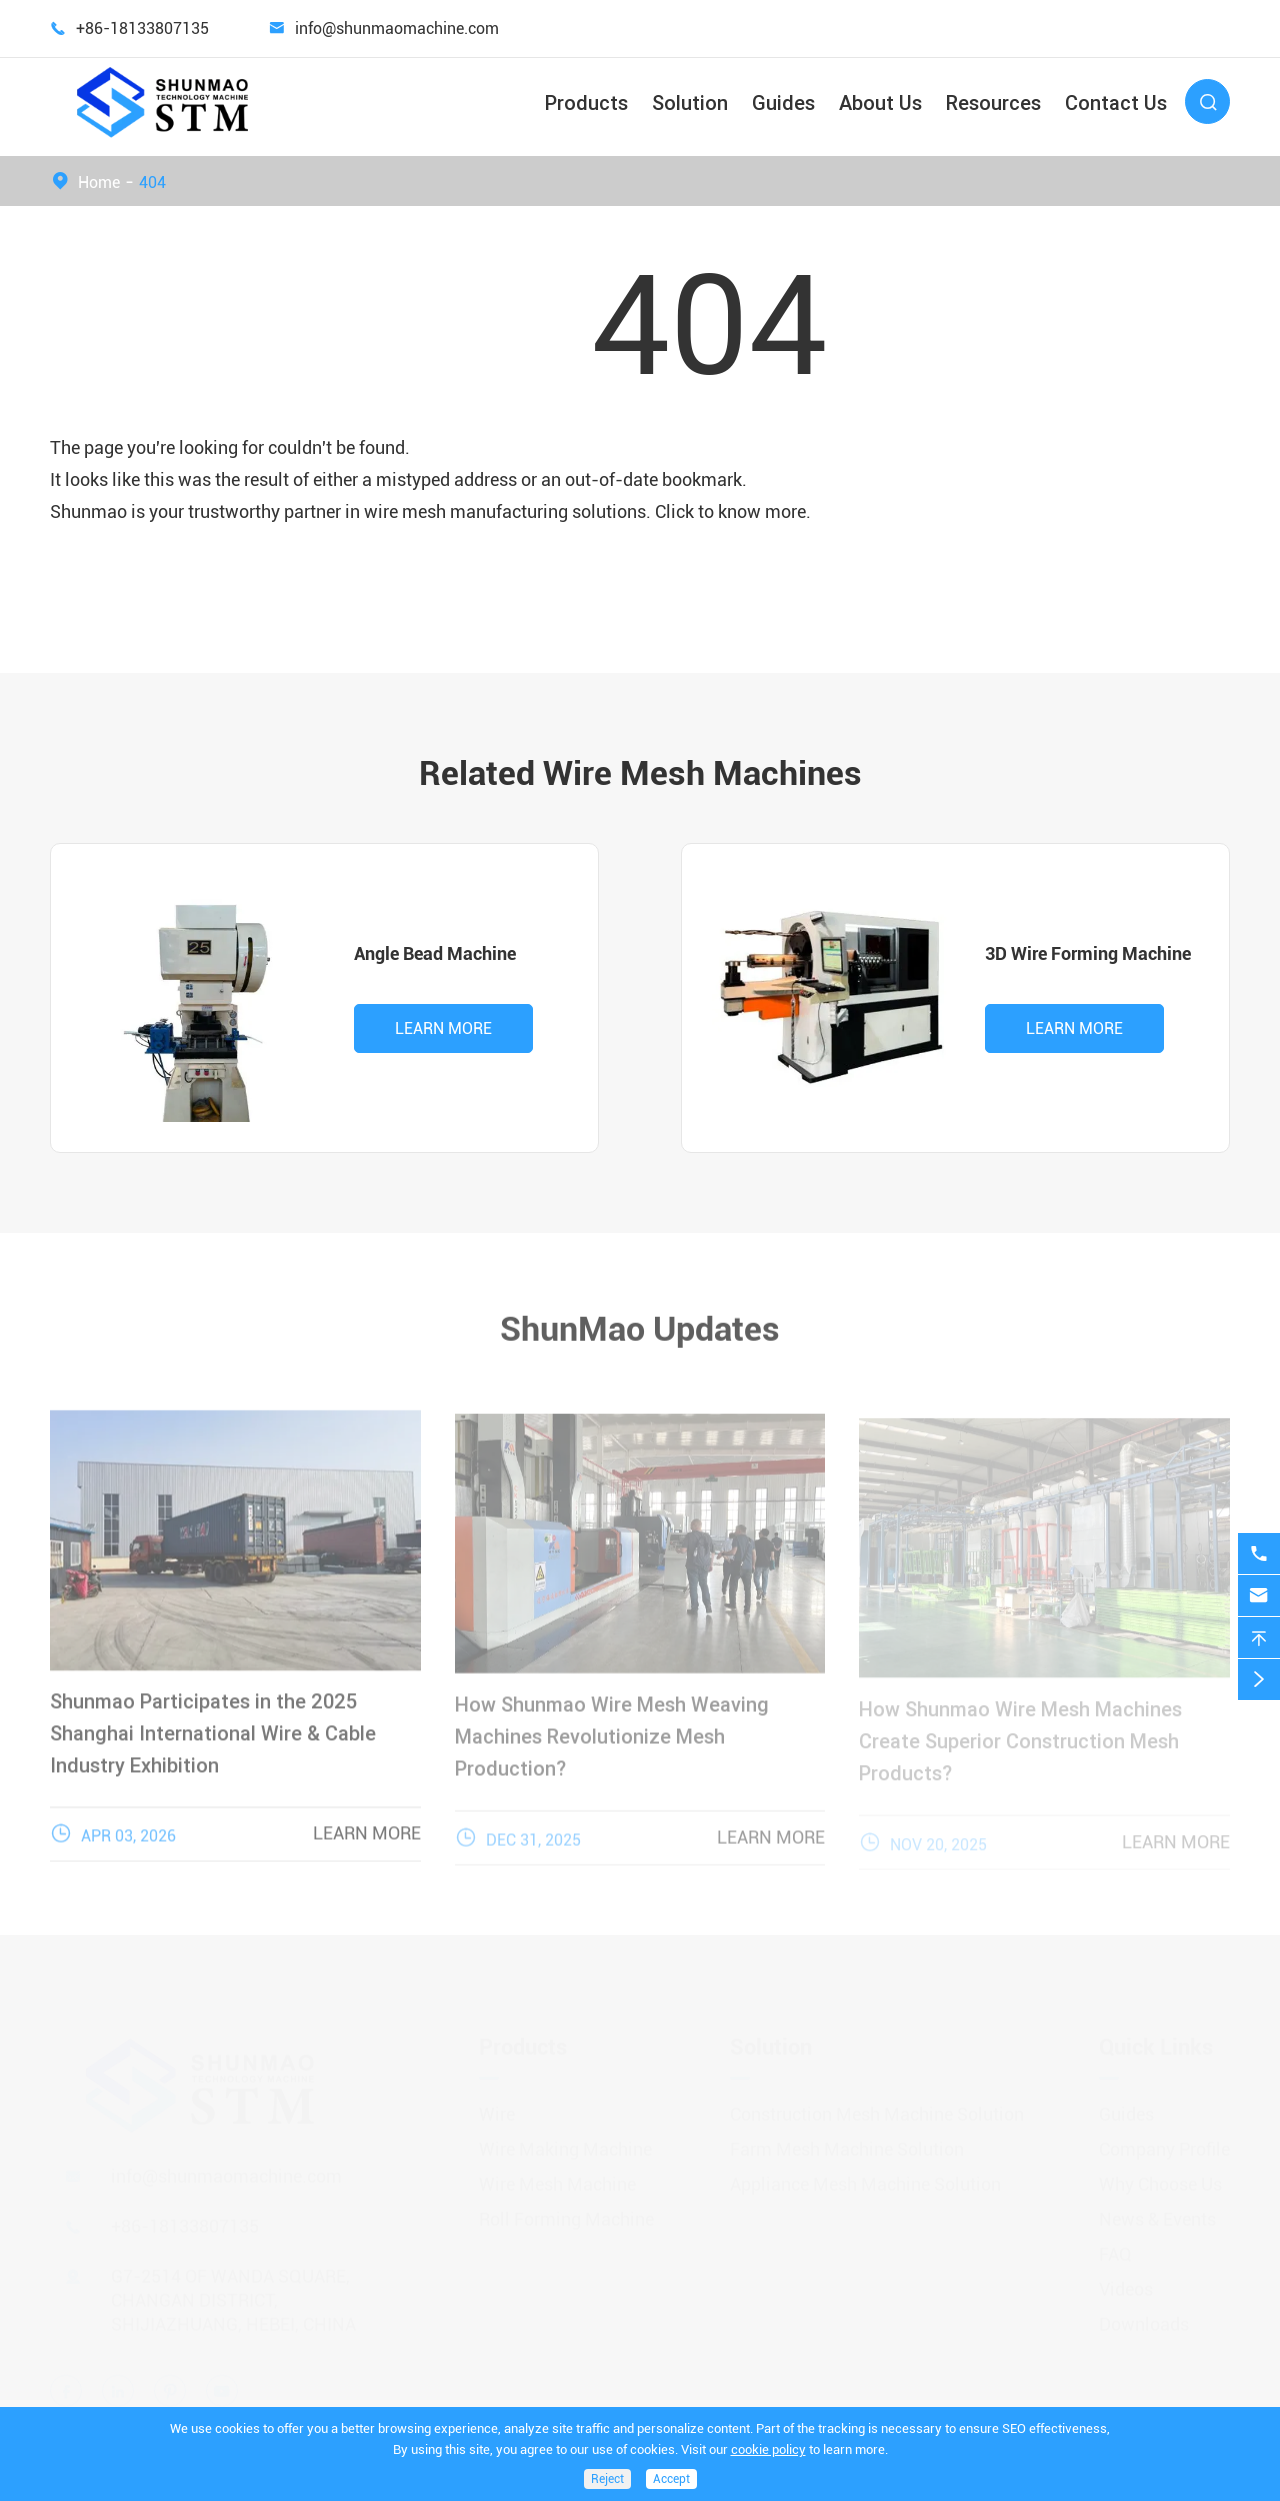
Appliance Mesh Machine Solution (865, 2175)
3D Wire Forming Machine (1088, 953)
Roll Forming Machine (566, 2210)
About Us (880, 102)
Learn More (443, 1028)
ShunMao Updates (640, 1321)
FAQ (1115, 2245)
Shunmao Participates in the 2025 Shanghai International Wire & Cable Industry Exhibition (213, 1742)
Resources (993, 102)
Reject (607, 2479)
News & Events (1157, 2210)
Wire (497, 2105)
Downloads (1144, 2315)
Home (99, 182)
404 (152, 182)
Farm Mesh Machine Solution (847, 2140)
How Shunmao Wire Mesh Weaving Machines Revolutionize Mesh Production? (612, 1745)
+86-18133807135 (142, 28)
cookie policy (768, 2449)
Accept (671, 2479)
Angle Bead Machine (435, 953)
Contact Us (1116, 102)
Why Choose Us (1160, 2175)
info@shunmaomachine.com (397, 28)
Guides (783, 102)
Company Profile (1164, 2140)
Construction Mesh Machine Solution (877, 2105)
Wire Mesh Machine (557, 2175)
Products (586, 102)
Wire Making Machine (565, 2140)
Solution (690, 102)
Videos (1126, 2280)
